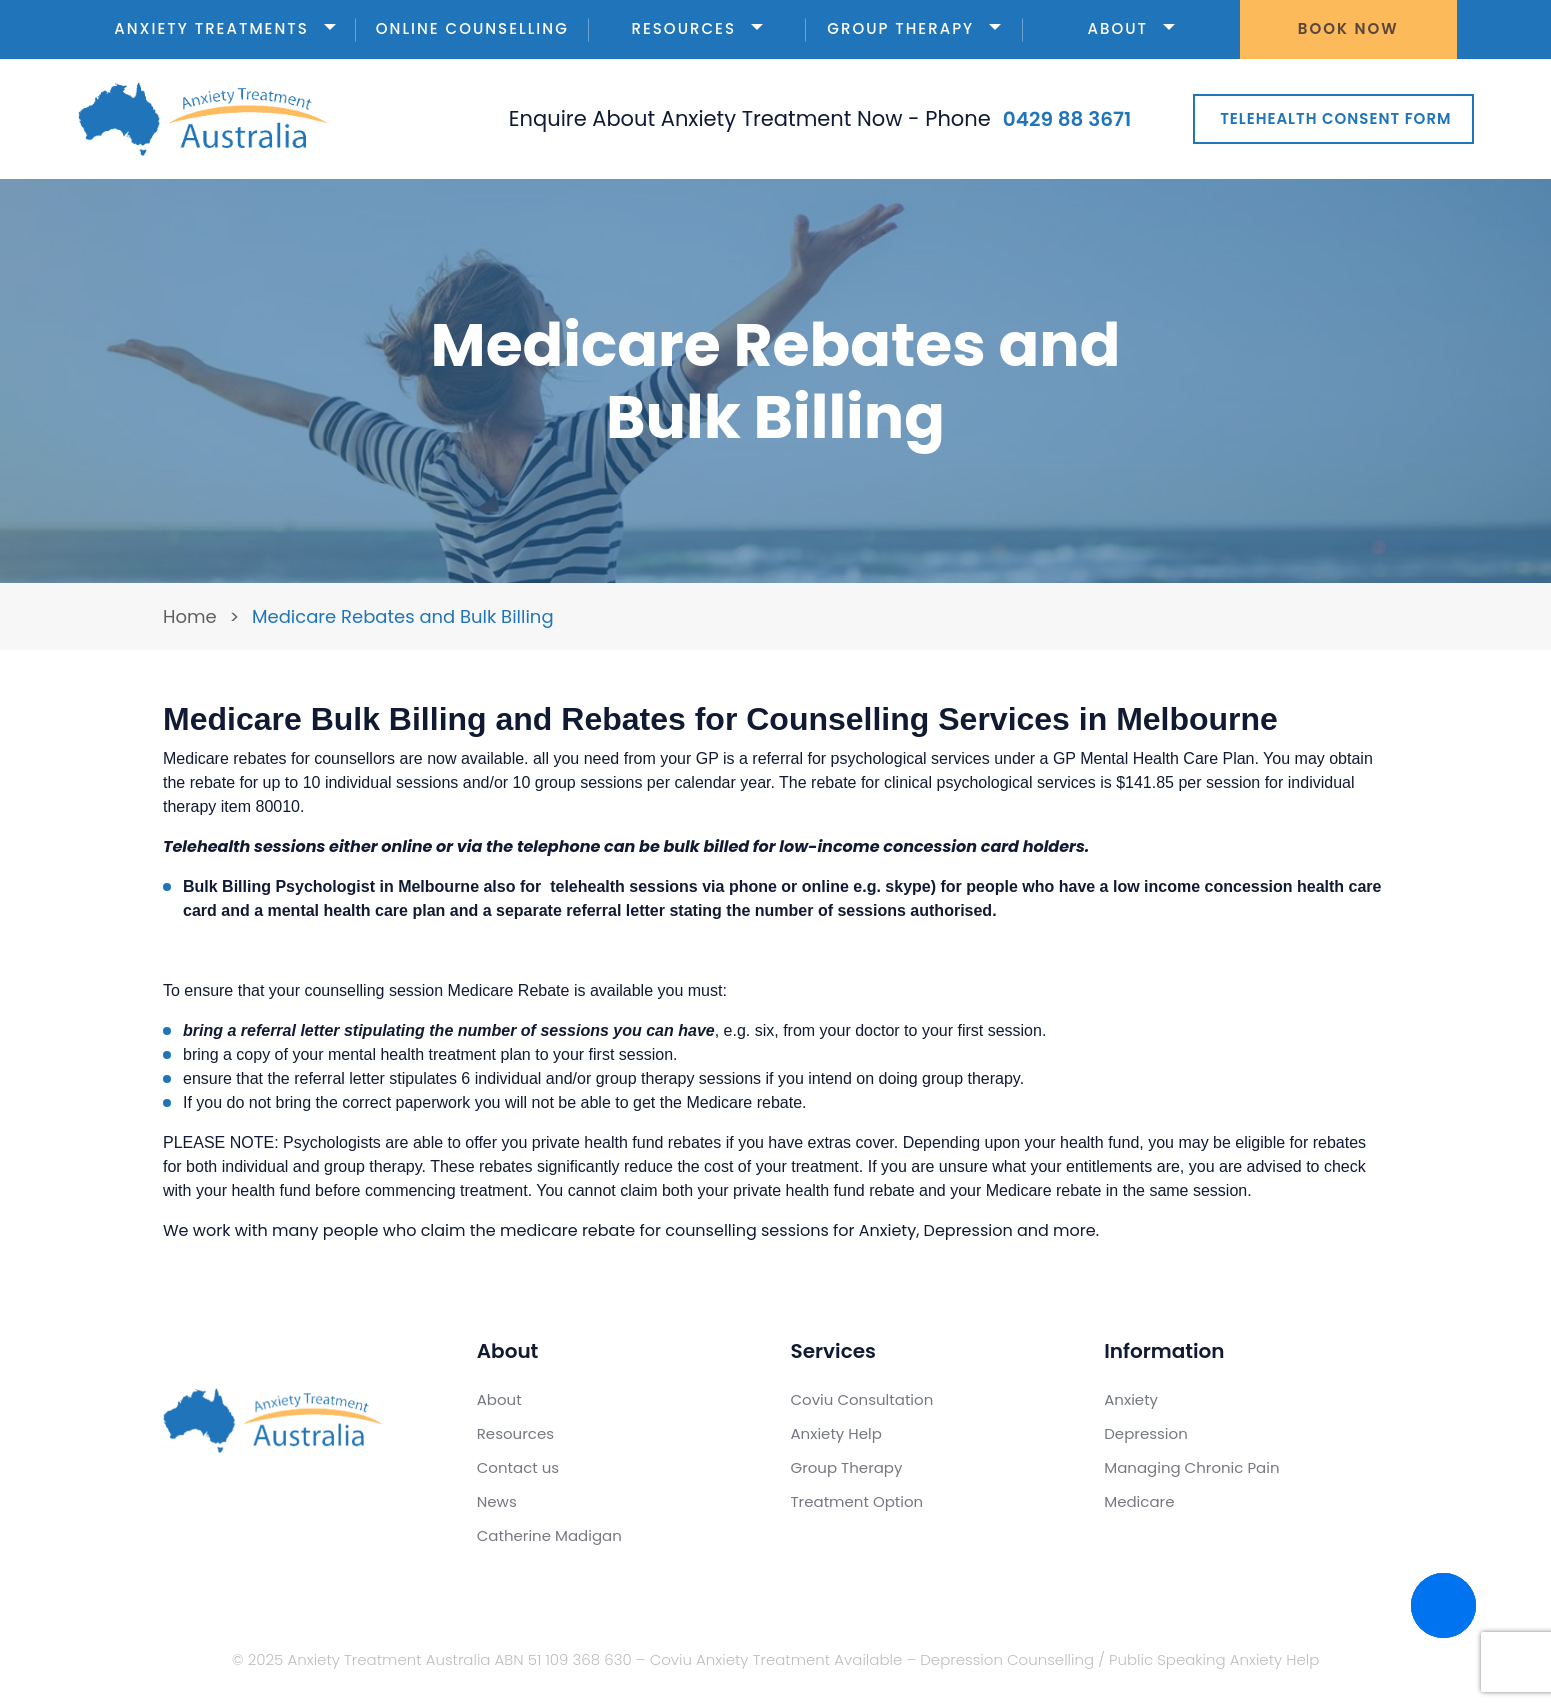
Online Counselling (472, 28)
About (1130, 28)
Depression (1146, 1433)
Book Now (1348, 28)
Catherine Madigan (549, 1535)
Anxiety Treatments (225, 28)
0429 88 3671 (1067, 119)
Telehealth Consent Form (1335, 118)
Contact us (518, 1467)
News (497, 1501)
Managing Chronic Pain (1191, 1467)
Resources (697, 28)
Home (190, 616)
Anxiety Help (836, 1433)
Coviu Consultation (862, 1399)
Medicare (1139, 1501)
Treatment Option (857, 1501)
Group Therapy (914, 28)
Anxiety (1131, 1399)
